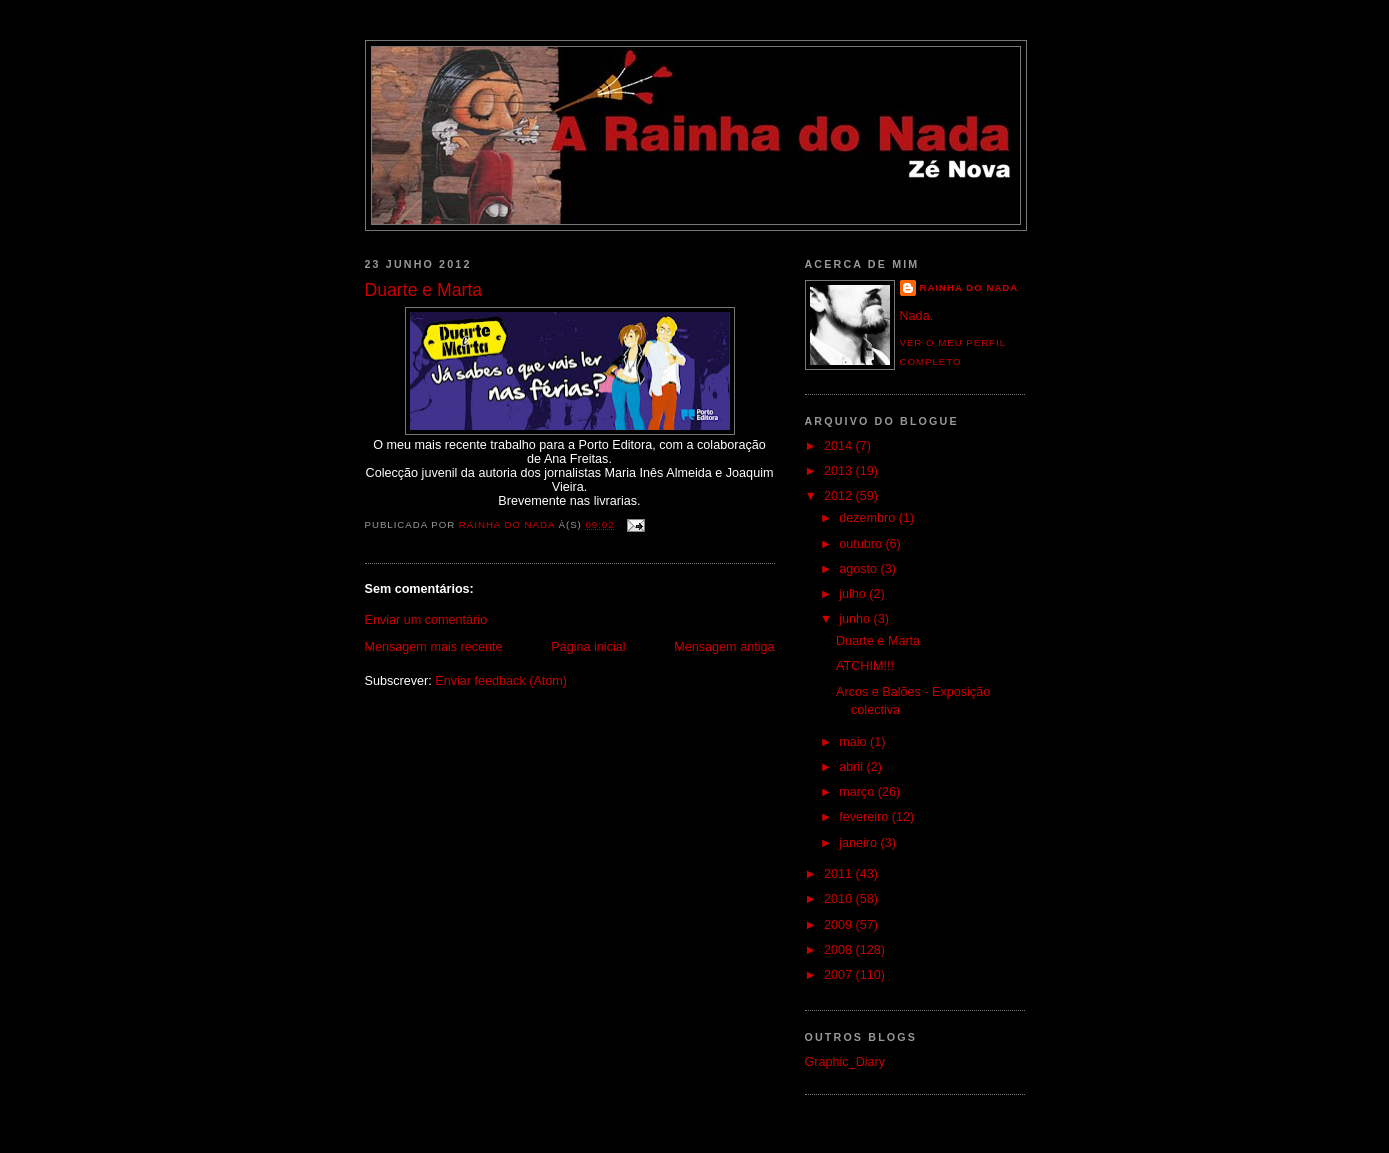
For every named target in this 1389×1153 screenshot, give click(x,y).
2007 (840, 975)
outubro (862, 544)
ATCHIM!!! (865, 666)
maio (854, 742)
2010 (840, 899)
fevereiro (865, 817)
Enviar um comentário (426, 620)
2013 (840, 471)
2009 (840, 925)
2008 (840, 950)
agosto (859, 569)
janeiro (859, 843)
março (858, 792)
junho (856, 619)
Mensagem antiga (724, 647)
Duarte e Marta (878, 641)
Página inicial (588, 647)
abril (852, 767)
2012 (840, 496)
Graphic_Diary (845, 1062)
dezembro (869, 518)
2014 (840, 446)
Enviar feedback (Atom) (501, 681)
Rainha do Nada (969, 287)
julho (854, 594)
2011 (840, 874)
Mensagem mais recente (434, 647)
